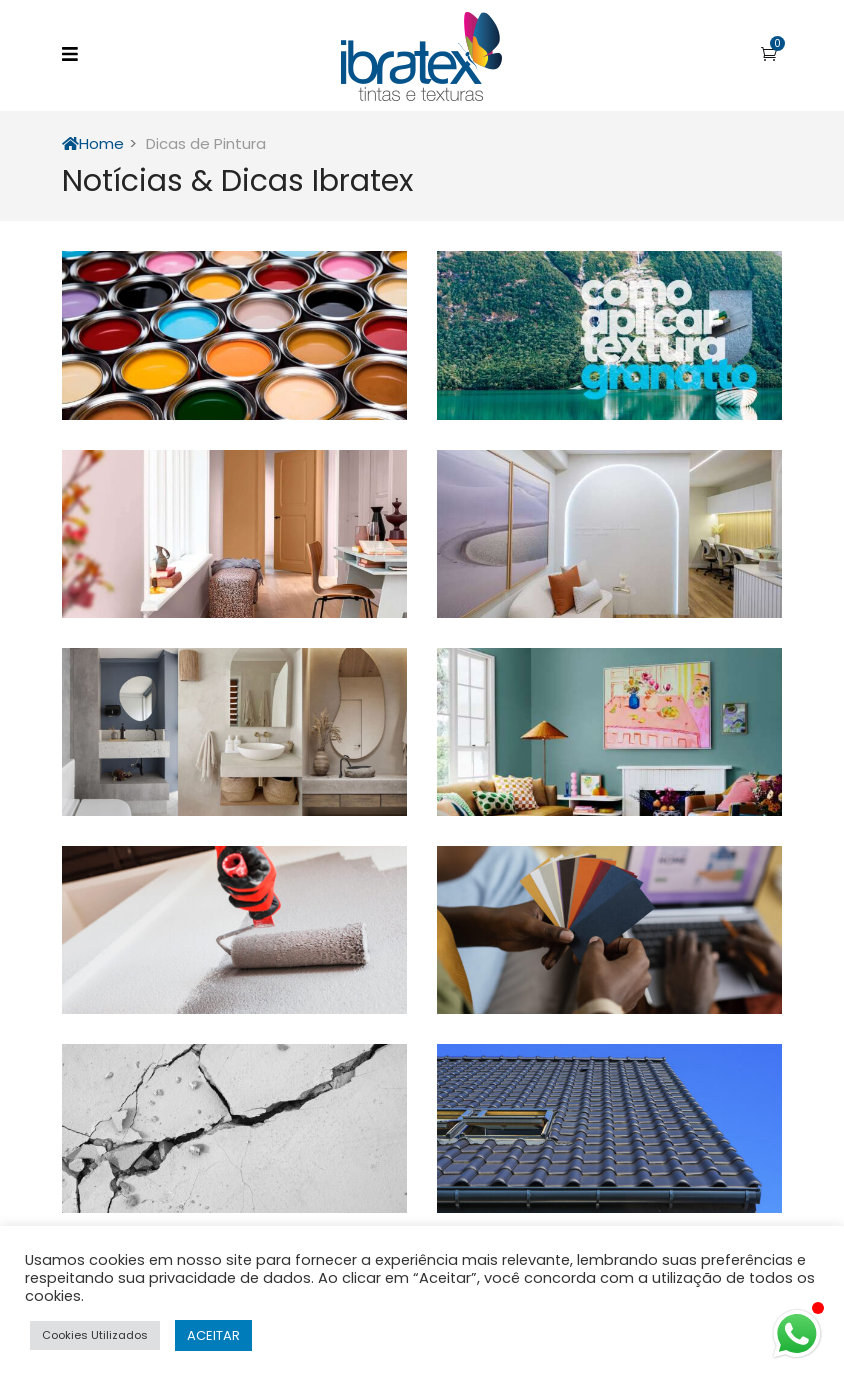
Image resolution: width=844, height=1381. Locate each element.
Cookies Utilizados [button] (95, 1335)
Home (93, 143)
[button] (769, 53)
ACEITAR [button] (213, 1335)
